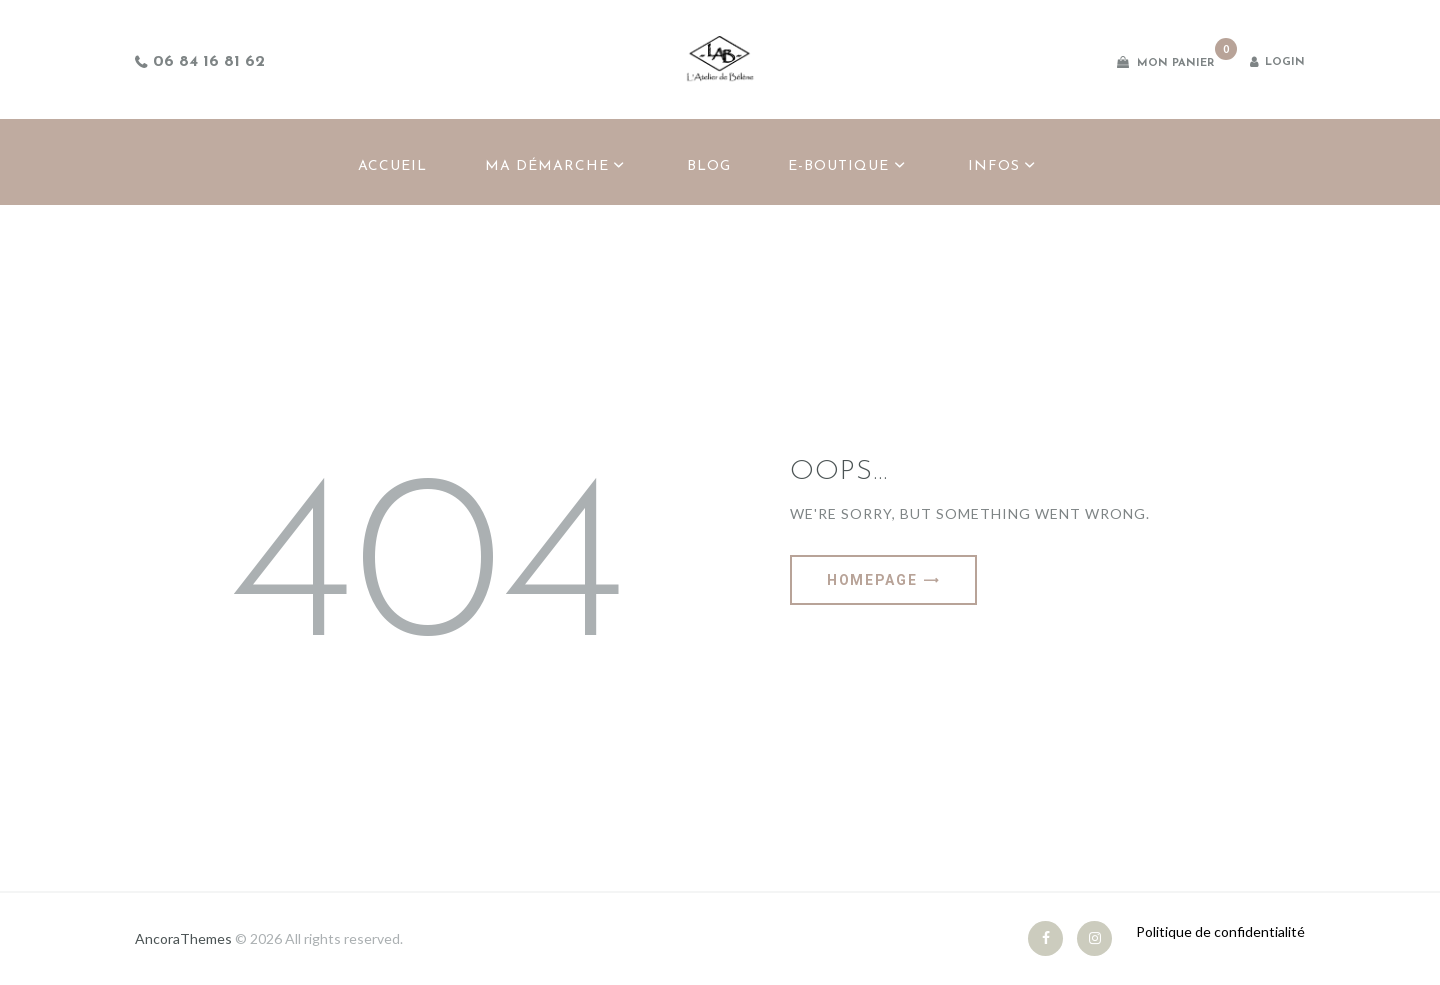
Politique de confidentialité (1220, 931)
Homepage (872, 580)
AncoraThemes (183, 938)
